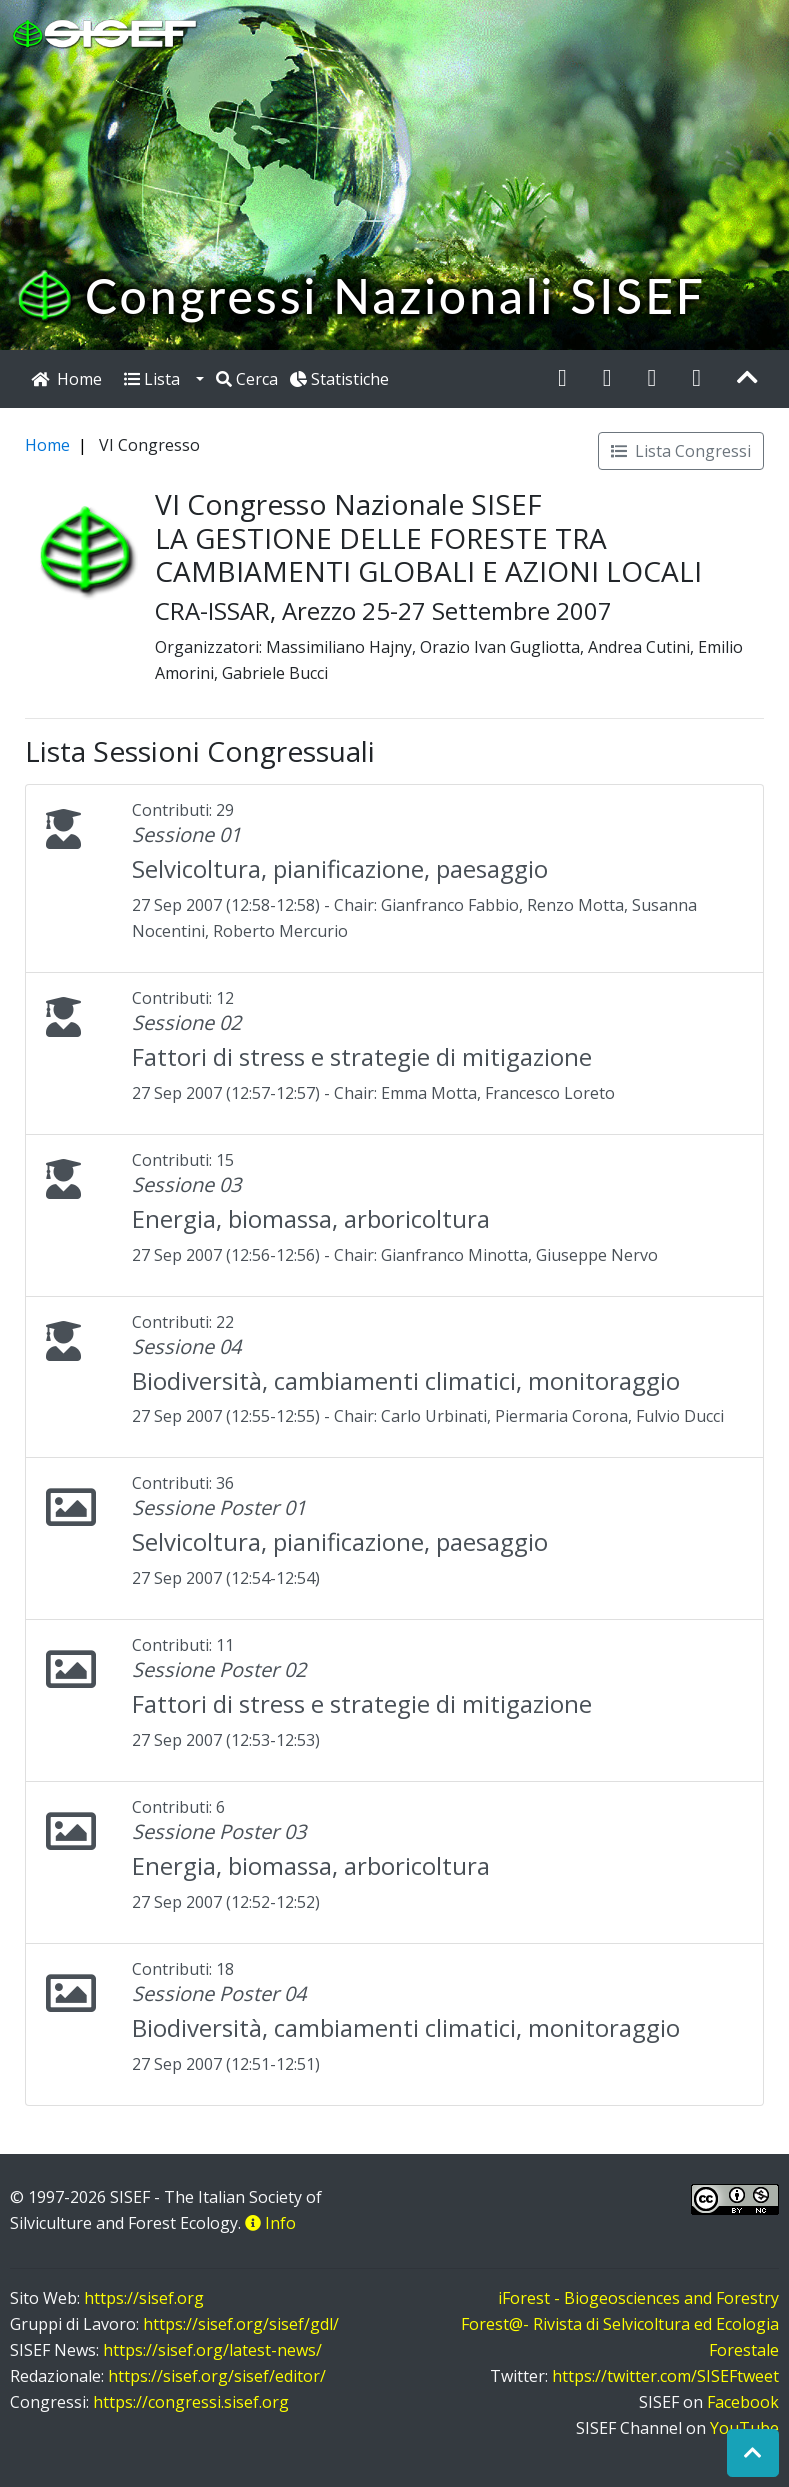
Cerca (247, 379)
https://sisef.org (144, 2298)
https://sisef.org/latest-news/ (212, 2350)
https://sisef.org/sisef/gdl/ (241, 2324)
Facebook (743, 2402)
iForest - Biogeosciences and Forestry (638, 2298)
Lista (158, 379)
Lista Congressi (681, 451)
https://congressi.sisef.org (191, 2402)
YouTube (744, 2428)
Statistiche (339, 379)
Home (47, 445)
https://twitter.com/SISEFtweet (665, 2376)
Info (270, 2223)
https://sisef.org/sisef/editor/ (217, 2376)
